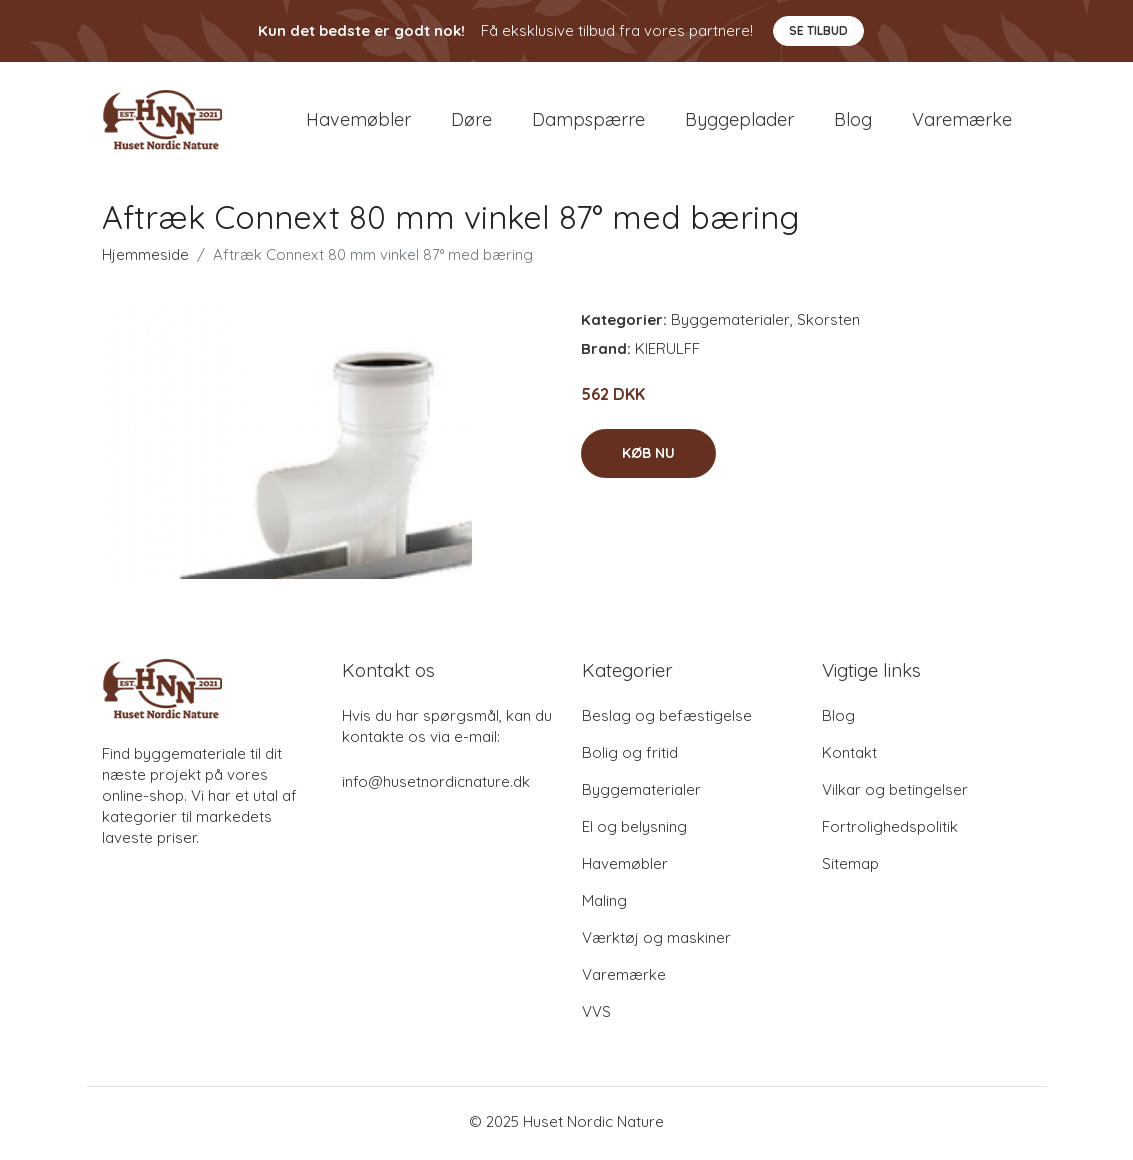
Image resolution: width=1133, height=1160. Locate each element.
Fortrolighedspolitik (890, 830)
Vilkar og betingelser (895, 793)
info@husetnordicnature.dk (436, 785)
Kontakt (849, 756)
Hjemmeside (145, 258)
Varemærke (962, 121)
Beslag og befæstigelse (667, 719)
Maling (604, 904)
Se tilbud (818, 30)
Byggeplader (739, 121)
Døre (471, 121)
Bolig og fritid (630, 756)
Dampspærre (588, 121)
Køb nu (648, 457)
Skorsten (828, 323)
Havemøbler (358, 121)
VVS (596, 1015)
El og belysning (634, 830)
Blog (853, 121)
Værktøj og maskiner (656, 941)
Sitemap (850, 867)
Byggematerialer (730, 323)
